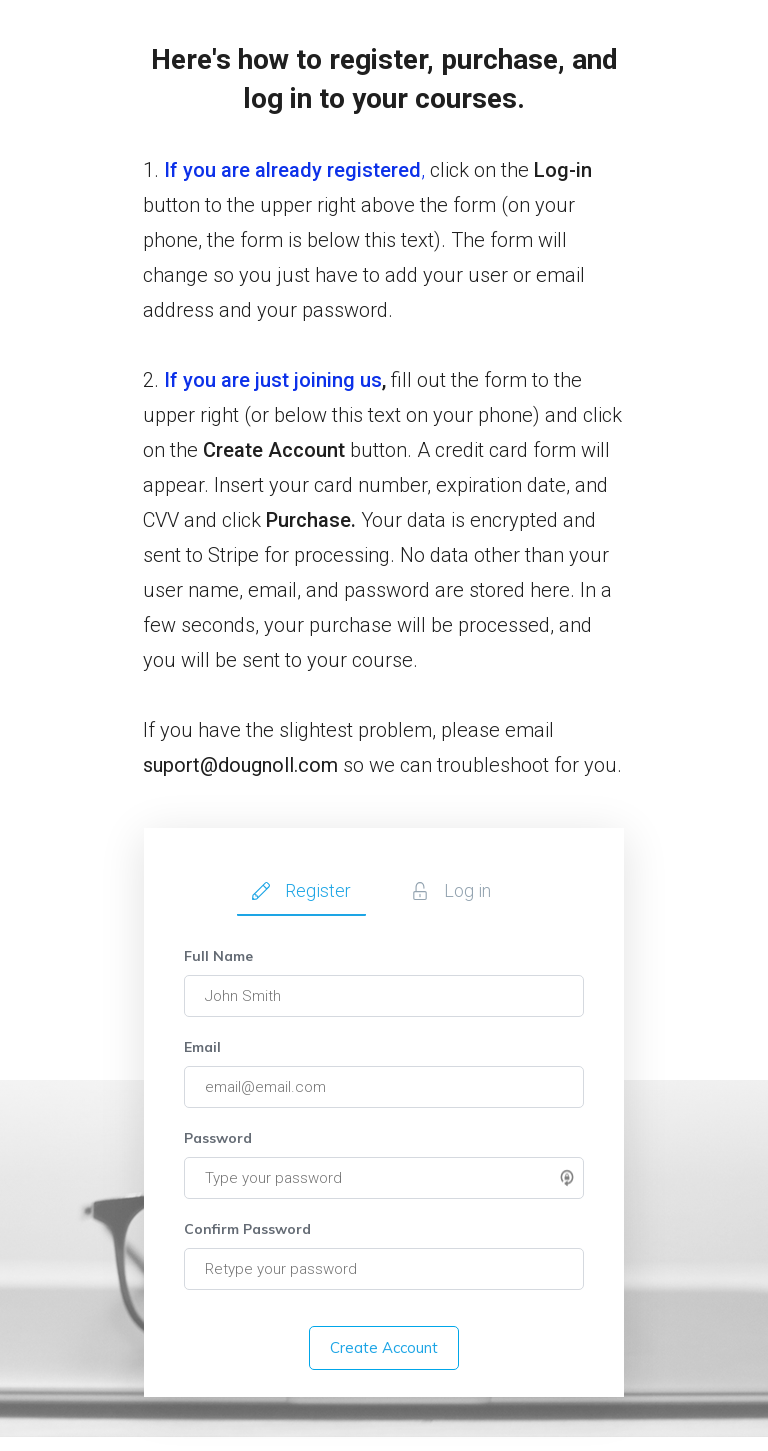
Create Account (384, 1347)
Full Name (218, 956)
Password (218, 1138)
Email (202, 1047)
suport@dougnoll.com (240, 765)
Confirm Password (247, 1229)
